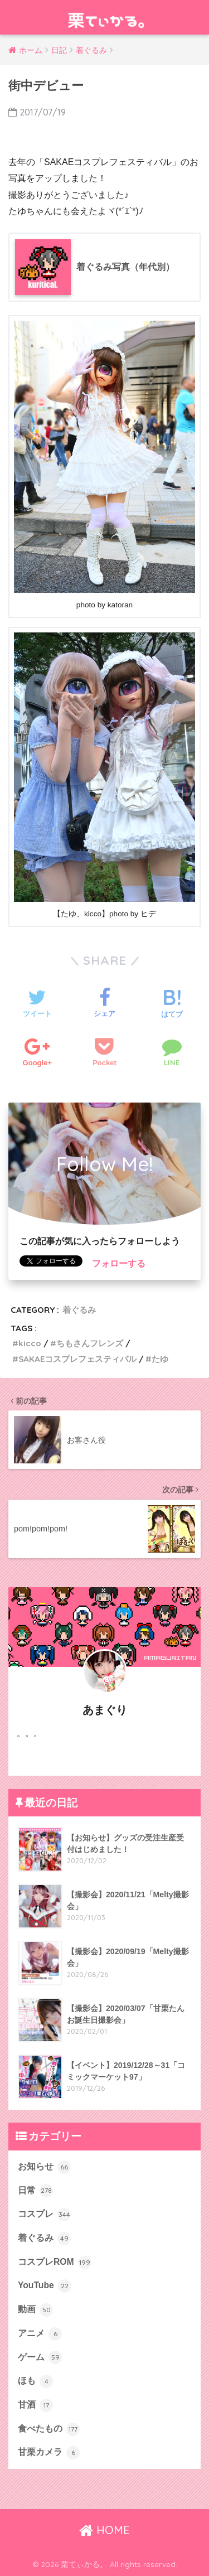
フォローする (118, 1263)
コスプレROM (54, 2262)
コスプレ (44, 2214)
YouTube (44, 2286)
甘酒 (35, 2405)
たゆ (160, 1359)
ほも (35, 2381)
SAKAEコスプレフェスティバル (77, 1359)
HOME (104, 2530)
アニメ (40, 2334)
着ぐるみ (79, 1309)
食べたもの (49, 2429)
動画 (35, 2310)
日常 (35, 2190)
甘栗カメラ (49, 2452)
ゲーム (40, 2357)
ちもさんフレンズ (89, 1343)
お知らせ (44, 2167)
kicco (29, 1343)
